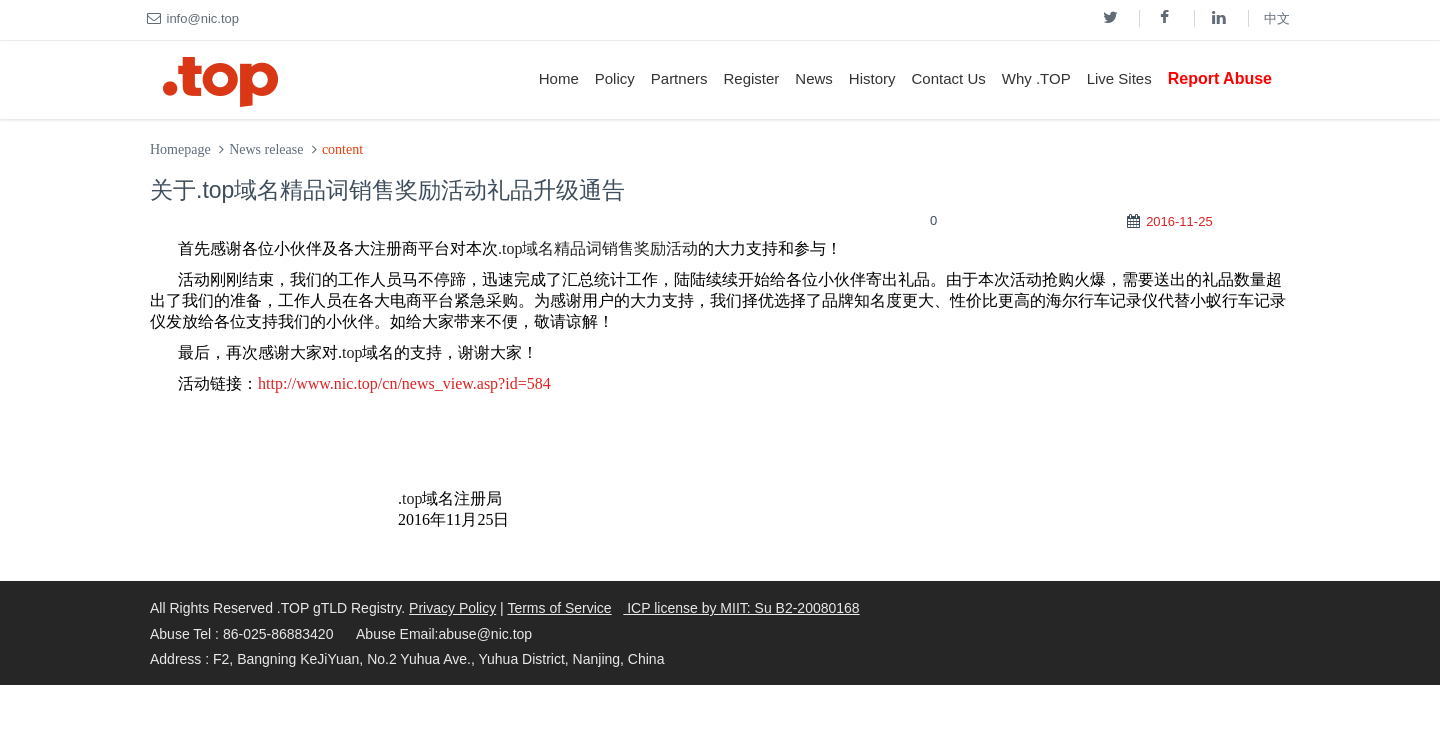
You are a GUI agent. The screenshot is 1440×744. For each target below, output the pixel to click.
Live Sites (1119, 78)
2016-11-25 (1179, 221)
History (872, 78)
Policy (615, 78)
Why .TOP (1036, 78)
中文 (1277, 18)
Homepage (180, 149)
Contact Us (949, 78)
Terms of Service (559, 608)
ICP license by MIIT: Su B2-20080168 (741, 608)
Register (751, 78)
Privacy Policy (452, 608)
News (814, 78)
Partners (679, 78)
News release (266, 149)
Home (559, 78)
